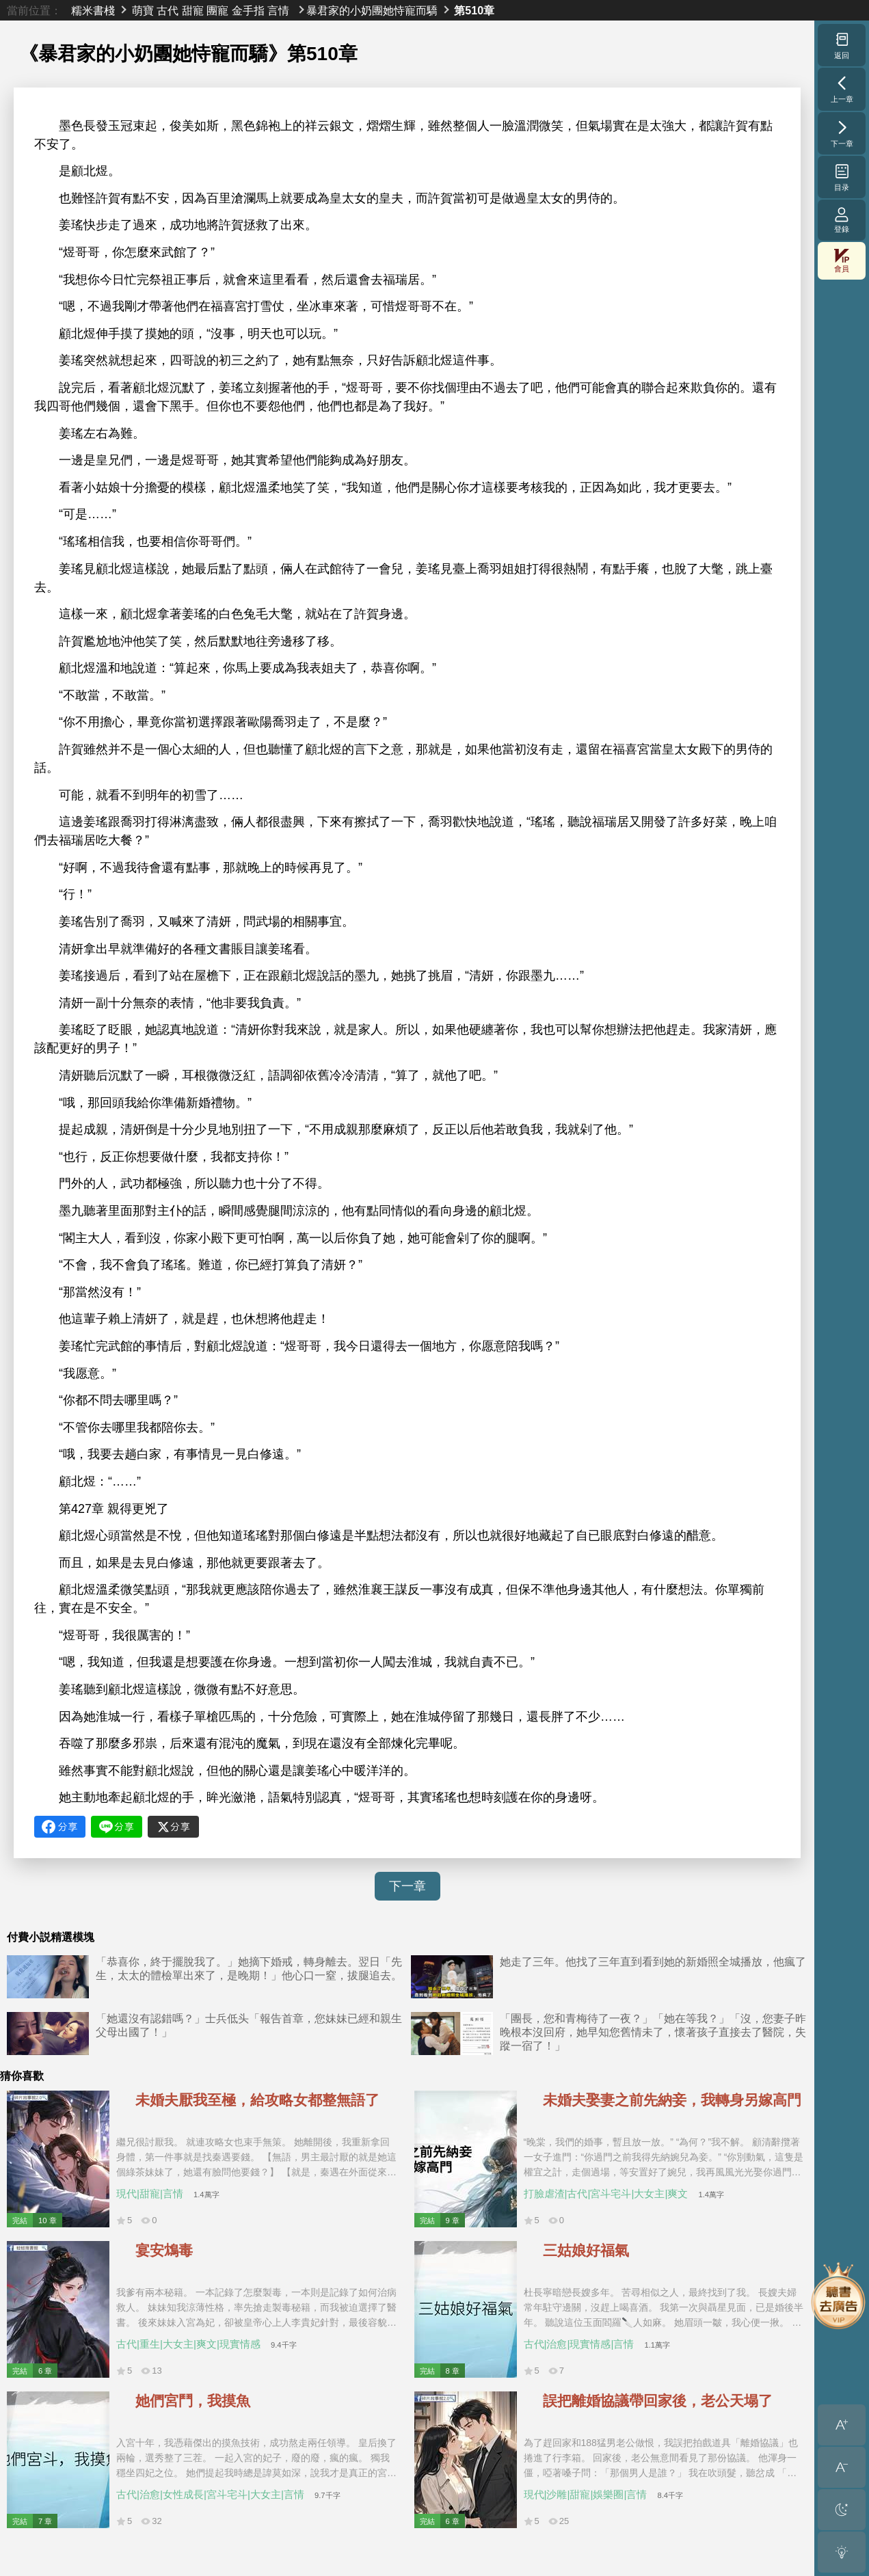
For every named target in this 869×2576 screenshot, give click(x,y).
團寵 (217, 10)
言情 (278, 10)
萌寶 (143, 10)
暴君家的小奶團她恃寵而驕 (372, 10)
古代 (167, 10)
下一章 (407, 1886)
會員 (841, 261)
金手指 (248, 10)
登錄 (841, 219)
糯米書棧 (93, 10)
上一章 (842, 89)
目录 (842, 177)
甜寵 (193, 10)
